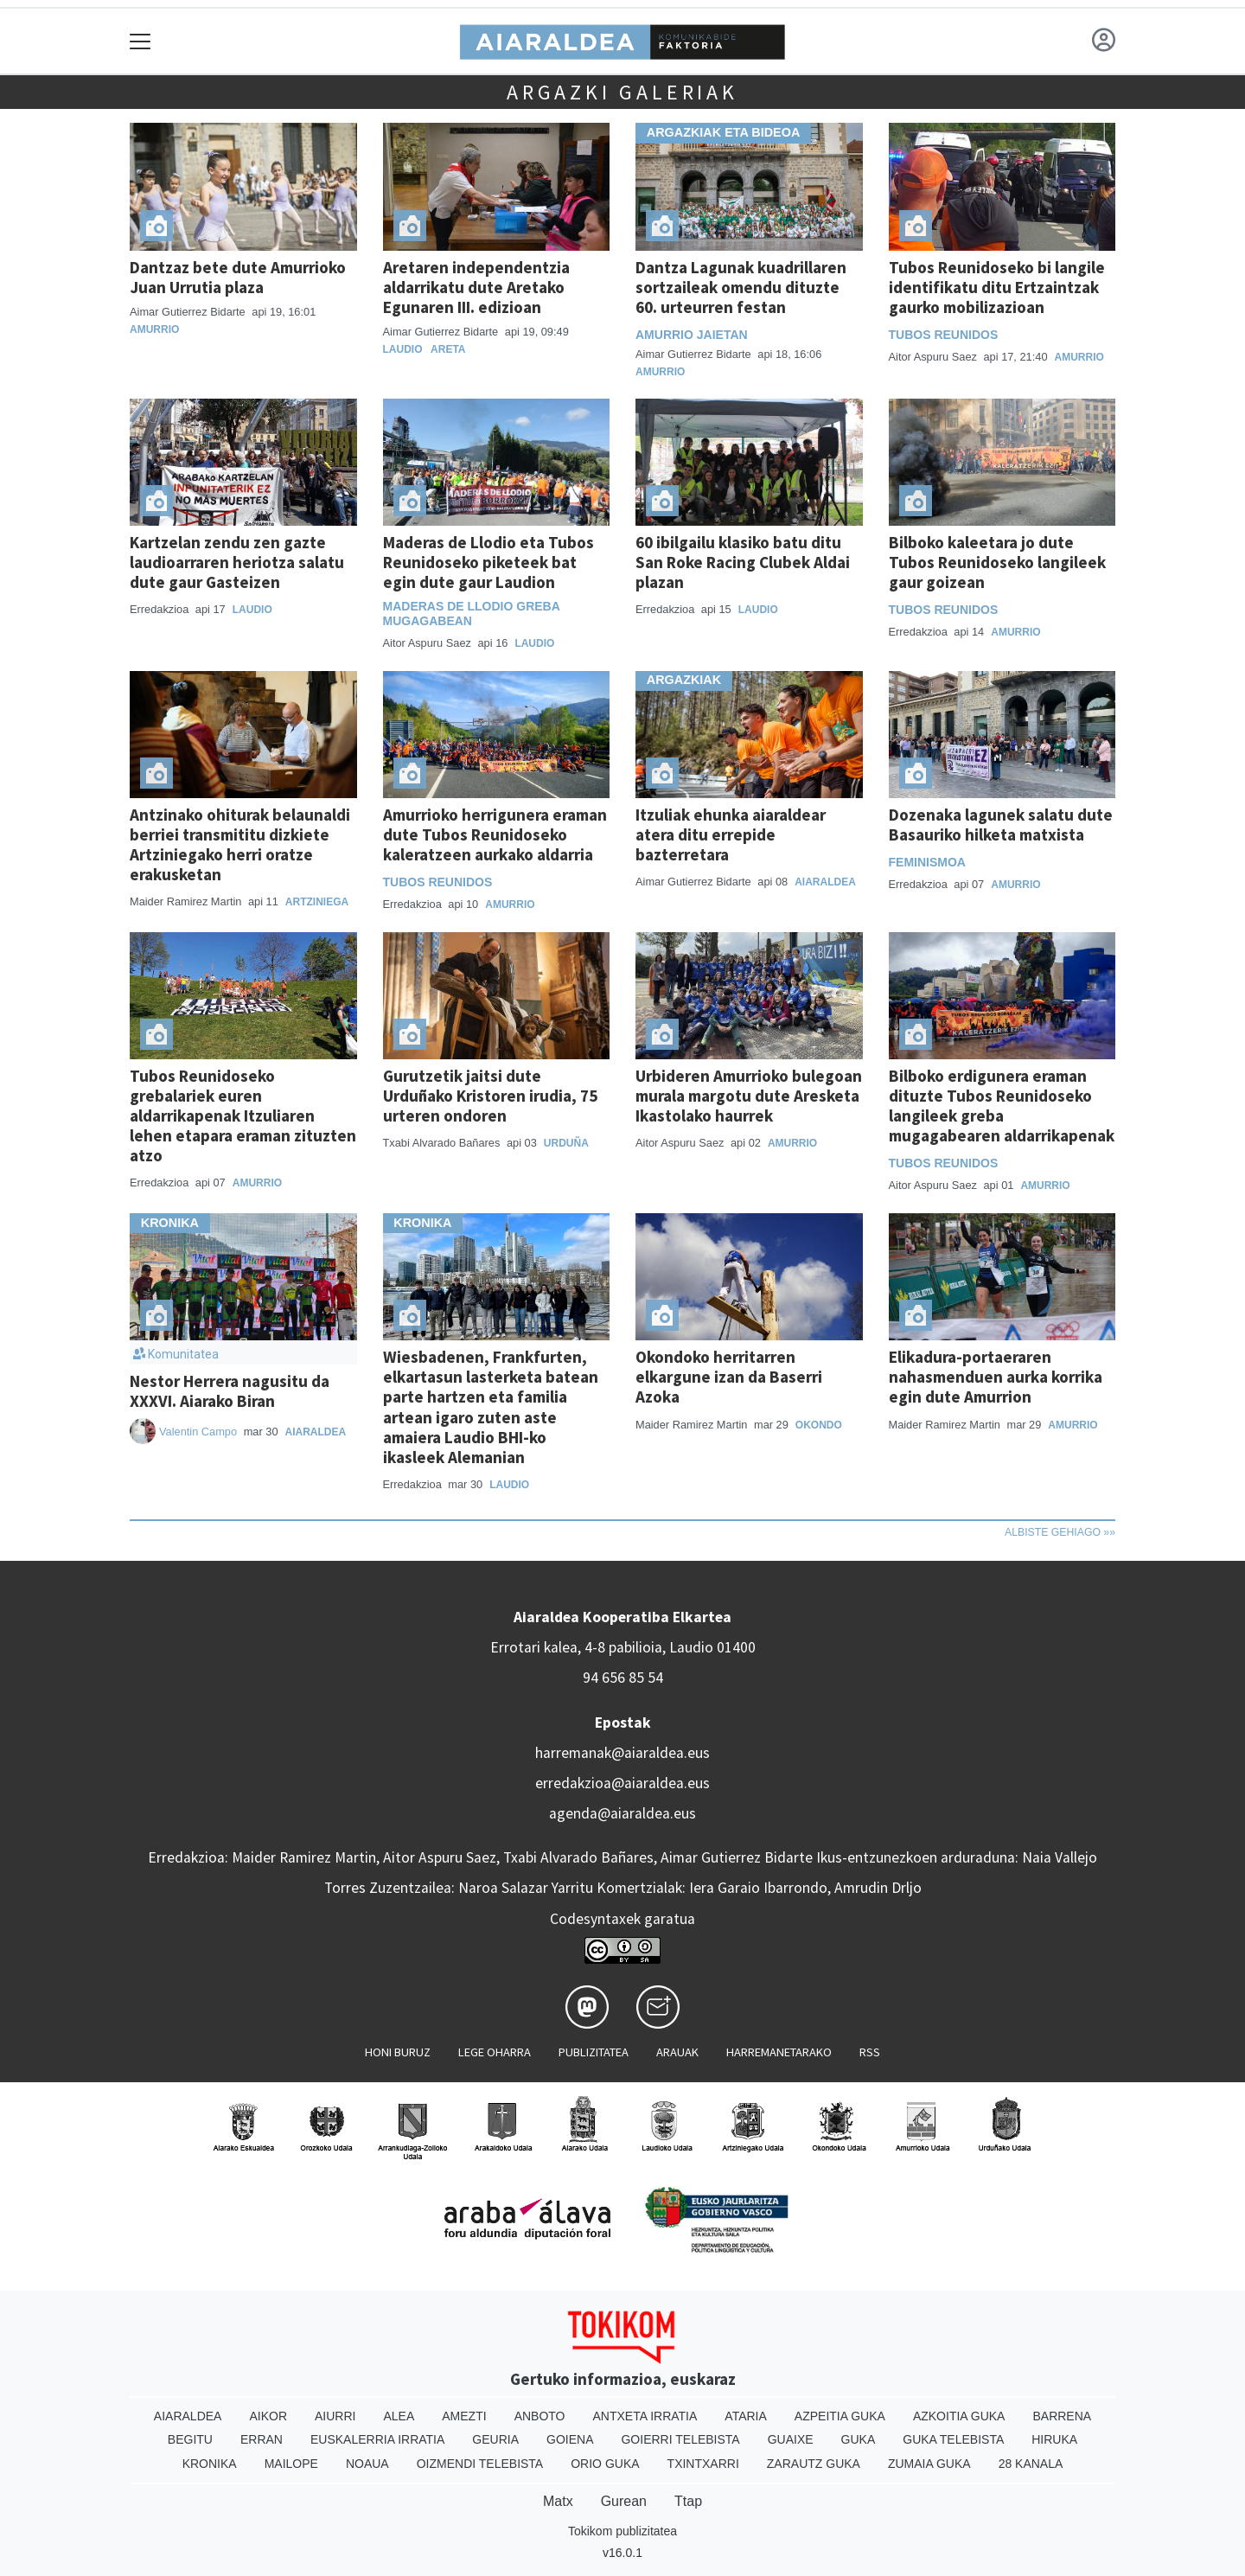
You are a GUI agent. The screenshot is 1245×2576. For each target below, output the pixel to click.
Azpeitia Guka (840, 2416)
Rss (869, 2052)
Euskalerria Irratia (377, 2439)
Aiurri (335, 2416)
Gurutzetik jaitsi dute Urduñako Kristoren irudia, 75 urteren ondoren (490, 1095)
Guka (858, 2439)
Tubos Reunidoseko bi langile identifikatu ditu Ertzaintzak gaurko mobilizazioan (997, 287)
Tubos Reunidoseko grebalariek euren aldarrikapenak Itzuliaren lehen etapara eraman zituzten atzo (243, 1115)
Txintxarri (703, 2464)
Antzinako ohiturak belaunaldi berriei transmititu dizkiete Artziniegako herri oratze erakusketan (240, 844)
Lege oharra (494, 2052)
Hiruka (1054, 2439)
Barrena (1061, 2416)
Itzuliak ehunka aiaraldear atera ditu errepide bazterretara (730, 834)
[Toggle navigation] (140, 41)
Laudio (403, 349)
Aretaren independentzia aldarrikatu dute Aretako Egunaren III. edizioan (476, 287)
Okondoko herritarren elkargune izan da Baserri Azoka (728, 1376)
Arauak (677, 2052)
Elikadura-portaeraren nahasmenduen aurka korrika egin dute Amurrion (995, 1376)
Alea (398, 2416)
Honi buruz (398, 2052)
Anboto (539, 2416)
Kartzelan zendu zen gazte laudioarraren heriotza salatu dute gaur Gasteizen (237, 562)
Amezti (464, 2416)
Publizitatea (594, 2052)
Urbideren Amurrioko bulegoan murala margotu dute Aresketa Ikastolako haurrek (748, 1095)
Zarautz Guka (813, 2464)
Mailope (291, 2464)
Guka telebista (953, 2439)
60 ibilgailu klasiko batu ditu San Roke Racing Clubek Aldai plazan (742, 562)
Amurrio (154, 329)
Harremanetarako (779, 2052)
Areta (448, 349)
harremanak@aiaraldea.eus (622, 1752)
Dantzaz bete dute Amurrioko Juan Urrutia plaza (238, 277)
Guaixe (791, 2439)
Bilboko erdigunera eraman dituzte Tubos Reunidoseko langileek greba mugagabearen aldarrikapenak (1001, 1105)
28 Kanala (1031, 2464)
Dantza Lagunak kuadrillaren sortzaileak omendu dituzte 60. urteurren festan (740, 287)
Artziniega (316, 902)
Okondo (818, 1425)
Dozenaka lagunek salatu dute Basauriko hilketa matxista (1001, 824)
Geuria (495, 2439)
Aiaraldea (825, 882)
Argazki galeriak (622, 92)
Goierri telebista (680, 2439)
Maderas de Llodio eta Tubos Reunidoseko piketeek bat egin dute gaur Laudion (488, 562)
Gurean (624, 2501)
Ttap (688, 2501)
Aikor (268, 2416)
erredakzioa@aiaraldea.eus (622, 1783)
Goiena (569, 2439)
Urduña (566, 1143)
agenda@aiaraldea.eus (622, 1813)
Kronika (209, 2464)
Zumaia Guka (929, 2464)
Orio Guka (605, 2464)
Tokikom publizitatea (622, 2531)
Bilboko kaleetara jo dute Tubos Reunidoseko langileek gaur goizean (997, 562)
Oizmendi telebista (480, 2464)
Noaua (367, 2464)
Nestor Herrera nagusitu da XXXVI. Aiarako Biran (229, 1391)
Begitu (190, 2439)
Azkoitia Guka (959, 2416)
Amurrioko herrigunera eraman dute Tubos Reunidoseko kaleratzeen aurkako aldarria (495, 834)
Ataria (746, 2416)
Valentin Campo (198, 1431)
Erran (261, 2439)
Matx (558, 2501)
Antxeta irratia (645, 2416)
